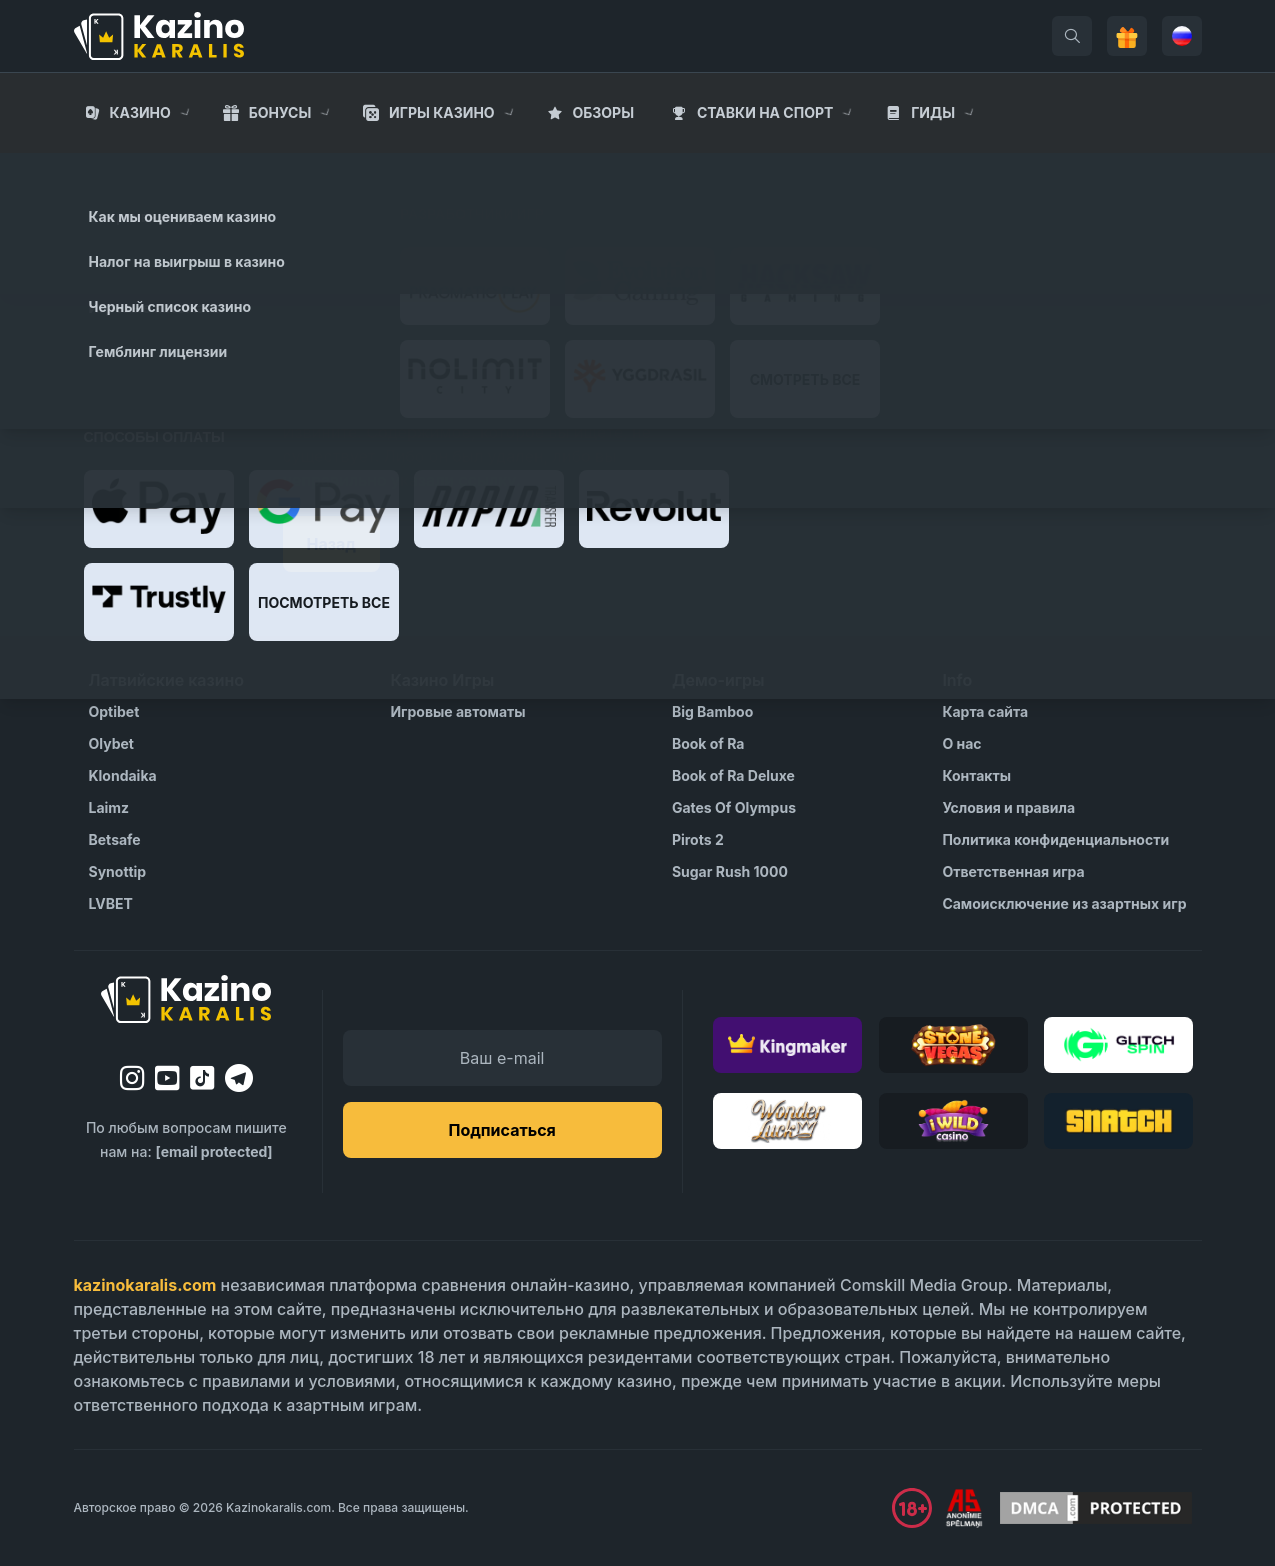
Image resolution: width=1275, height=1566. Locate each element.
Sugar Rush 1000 (730, 871)
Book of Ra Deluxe (733, 775)
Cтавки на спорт (765, 112)
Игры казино (442, 112)
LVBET (111, 903)
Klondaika (123, 775)
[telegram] (239, 1078)
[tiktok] (202, 1078)
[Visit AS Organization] (964, 1508)
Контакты (976, 775)
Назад (331, 544)
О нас (961, 743)
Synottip (118, 871)
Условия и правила (1008, 807)
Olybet (111, 743)
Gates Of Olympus (734, 807)
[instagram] (132, 1078)
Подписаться (501, 1130)
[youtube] (167, 1078)
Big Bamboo (712, 711)
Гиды (933, 112)
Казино (139, 112)
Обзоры (603, 112)
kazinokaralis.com (145, 1285)
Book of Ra (708, 743)
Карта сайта (985, 711)
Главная (107, 170)
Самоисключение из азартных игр (1064, 903)
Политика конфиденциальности (1055, 839)
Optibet (114, 711)
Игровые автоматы (457, 711)
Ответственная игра (1013, 871)
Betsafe (115, 839)
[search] (1072, 36)
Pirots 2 (698, 839)
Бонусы (280, 112)
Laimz (109, 807)
